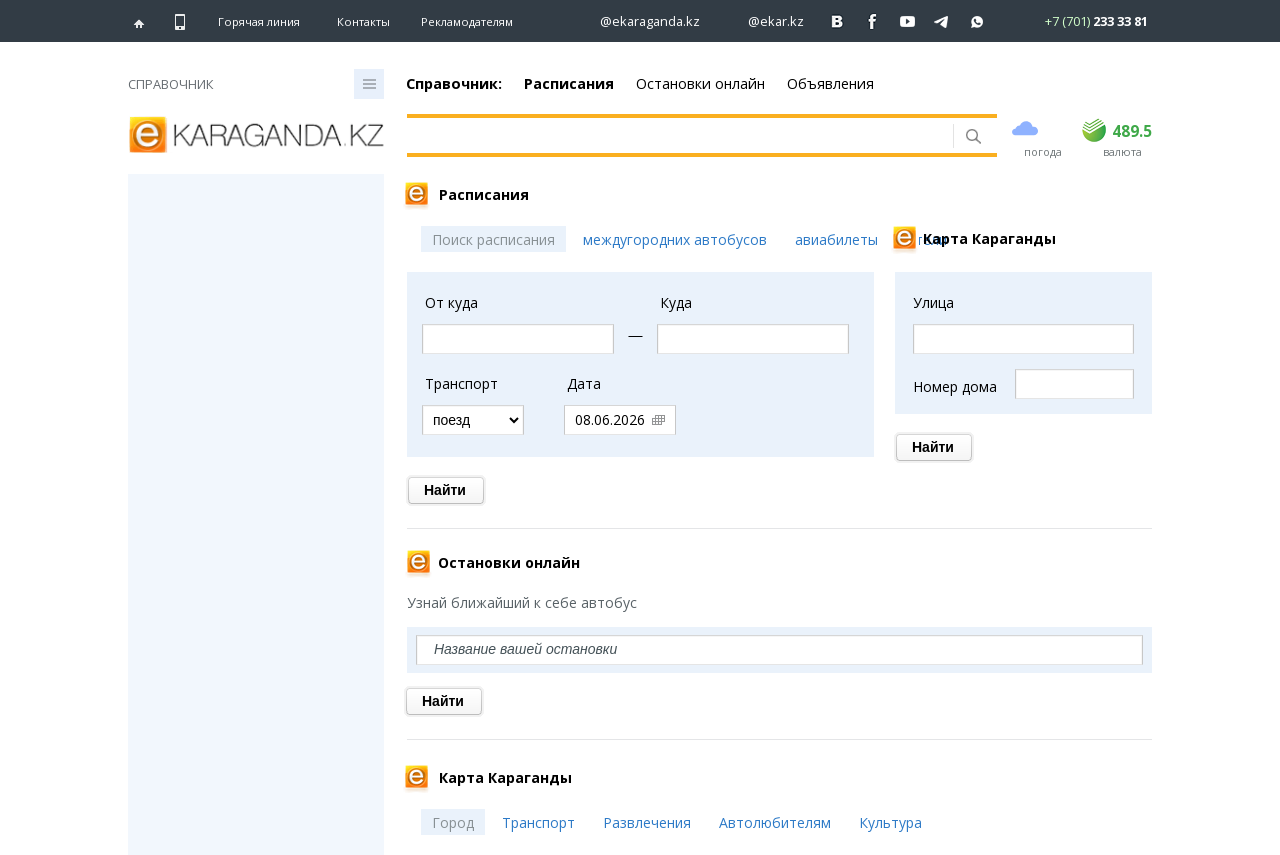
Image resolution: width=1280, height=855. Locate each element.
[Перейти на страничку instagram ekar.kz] (766, 21)
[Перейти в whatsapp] (1079, 20)
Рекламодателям (467, 21)
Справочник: (454, 83)
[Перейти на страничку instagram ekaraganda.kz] (640, 21)
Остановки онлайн (700, 83)
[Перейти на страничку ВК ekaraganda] (837, 21)
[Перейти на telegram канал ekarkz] (942, 21)
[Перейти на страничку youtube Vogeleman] (907, 21)
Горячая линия (259, 22)
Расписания (569, 83)
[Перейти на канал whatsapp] (977, 21)
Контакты (363, 21)
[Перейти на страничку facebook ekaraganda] (872, 21)
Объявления (830, 83)
